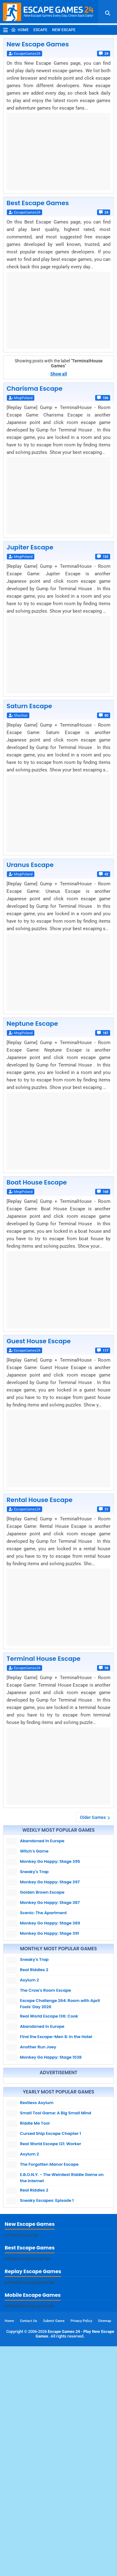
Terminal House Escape (43, 1658)
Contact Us (28, 2551)
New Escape (64, 30)
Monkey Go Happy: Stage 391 (49, 1933)
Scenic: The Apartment (43, 1913)
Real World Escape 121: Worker (50, 2254)
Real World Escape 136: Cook (49, 2016)
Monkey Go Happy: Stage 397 (50, 1882)
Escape (40, 30)
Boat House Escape (37, 1182)
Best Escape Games (38, 203)
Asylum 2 (29, 1980)
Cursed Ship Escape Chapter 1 (50, 2243)
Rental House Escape (39, 1499)
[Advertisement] (58, 2135)
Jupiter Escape (30, 547)
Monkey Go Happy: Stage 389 (50, 1923)
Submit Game (54, 2551)
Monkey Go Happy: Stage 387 (50, 1902)
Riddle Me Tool (35, 2233)
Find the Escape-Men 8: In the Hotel (56, 2037)
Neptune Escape (32, 1023)
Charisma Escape (34, 388)
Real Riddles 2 (34, 1970)
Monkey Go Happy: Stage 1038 (51, 2057)
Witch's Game (34, 1851)
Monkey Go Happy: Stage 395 (50, 1861)
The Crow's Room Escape (45, 1990)
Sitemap (104, 2551)
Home (20, 29)
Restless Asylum (36, 2213)
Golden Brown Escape (42, 1892)
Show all (58, 373)
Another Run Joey (38, 2047)
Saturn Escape (29, 706)
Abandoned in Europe (42, 1841)
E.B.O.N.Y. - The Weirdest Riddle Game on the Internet (62, 2288)
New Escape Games (38, 44)
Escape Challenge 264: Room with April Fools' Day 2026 (60, 2004)
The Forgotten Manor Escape (49, 2274)
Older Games (93, 1817)
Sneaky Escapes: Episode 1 (47, 2310)
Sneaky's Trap (34, 1872)
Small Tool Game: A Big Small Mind (55, 2223)
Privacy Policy (81, 2551)
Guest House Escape (39, 1341)
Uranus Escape (30, 864)
